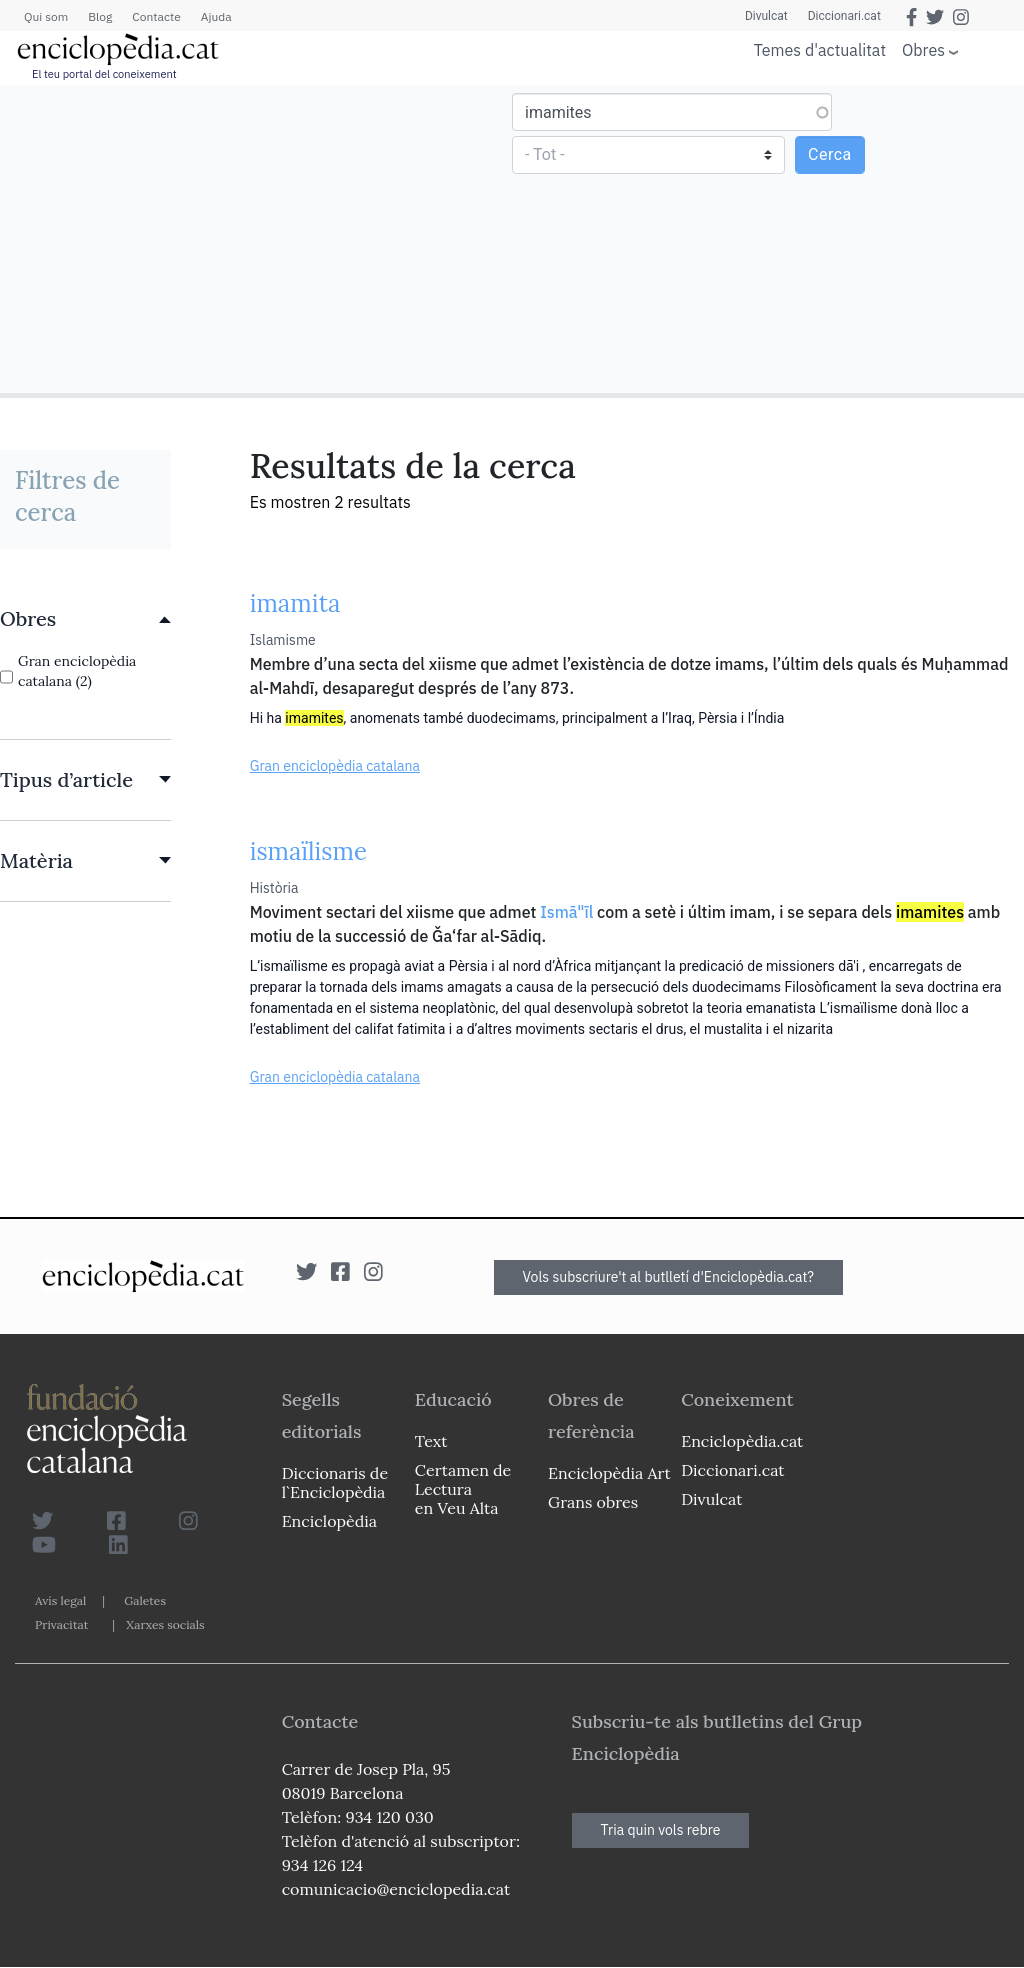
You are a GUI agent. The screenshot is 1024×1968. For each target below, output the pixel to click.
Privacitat (61, 1624)
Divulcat (766, 16)
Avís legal (60, 1600)
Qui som (46, 16)
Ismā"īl (566, 912)
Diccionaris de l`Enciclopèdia (335, 1482)
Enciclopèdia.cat (742, 1441)
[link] (85, 619)
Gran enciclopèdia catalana (335, 766)
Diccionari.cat (844, 16)
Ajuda (216, 16)
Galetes (145, 1600)
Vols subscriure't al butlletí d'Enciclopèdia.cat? (669, 1277)
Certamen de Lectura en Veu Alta (463, 1489)
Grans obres (593, 1502)
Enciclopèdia (329, 1521)
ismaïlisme (308, 851)
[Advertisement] (258, 238)
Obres (923, 49)
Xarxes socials (165, 1624)
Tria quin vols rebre (661, 1830)
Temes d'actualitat (820, 50)
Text (431, 1441)
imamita (295, 603)
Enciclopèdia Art (609, 1473)
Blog (100, 16)
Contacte (156, 16)
